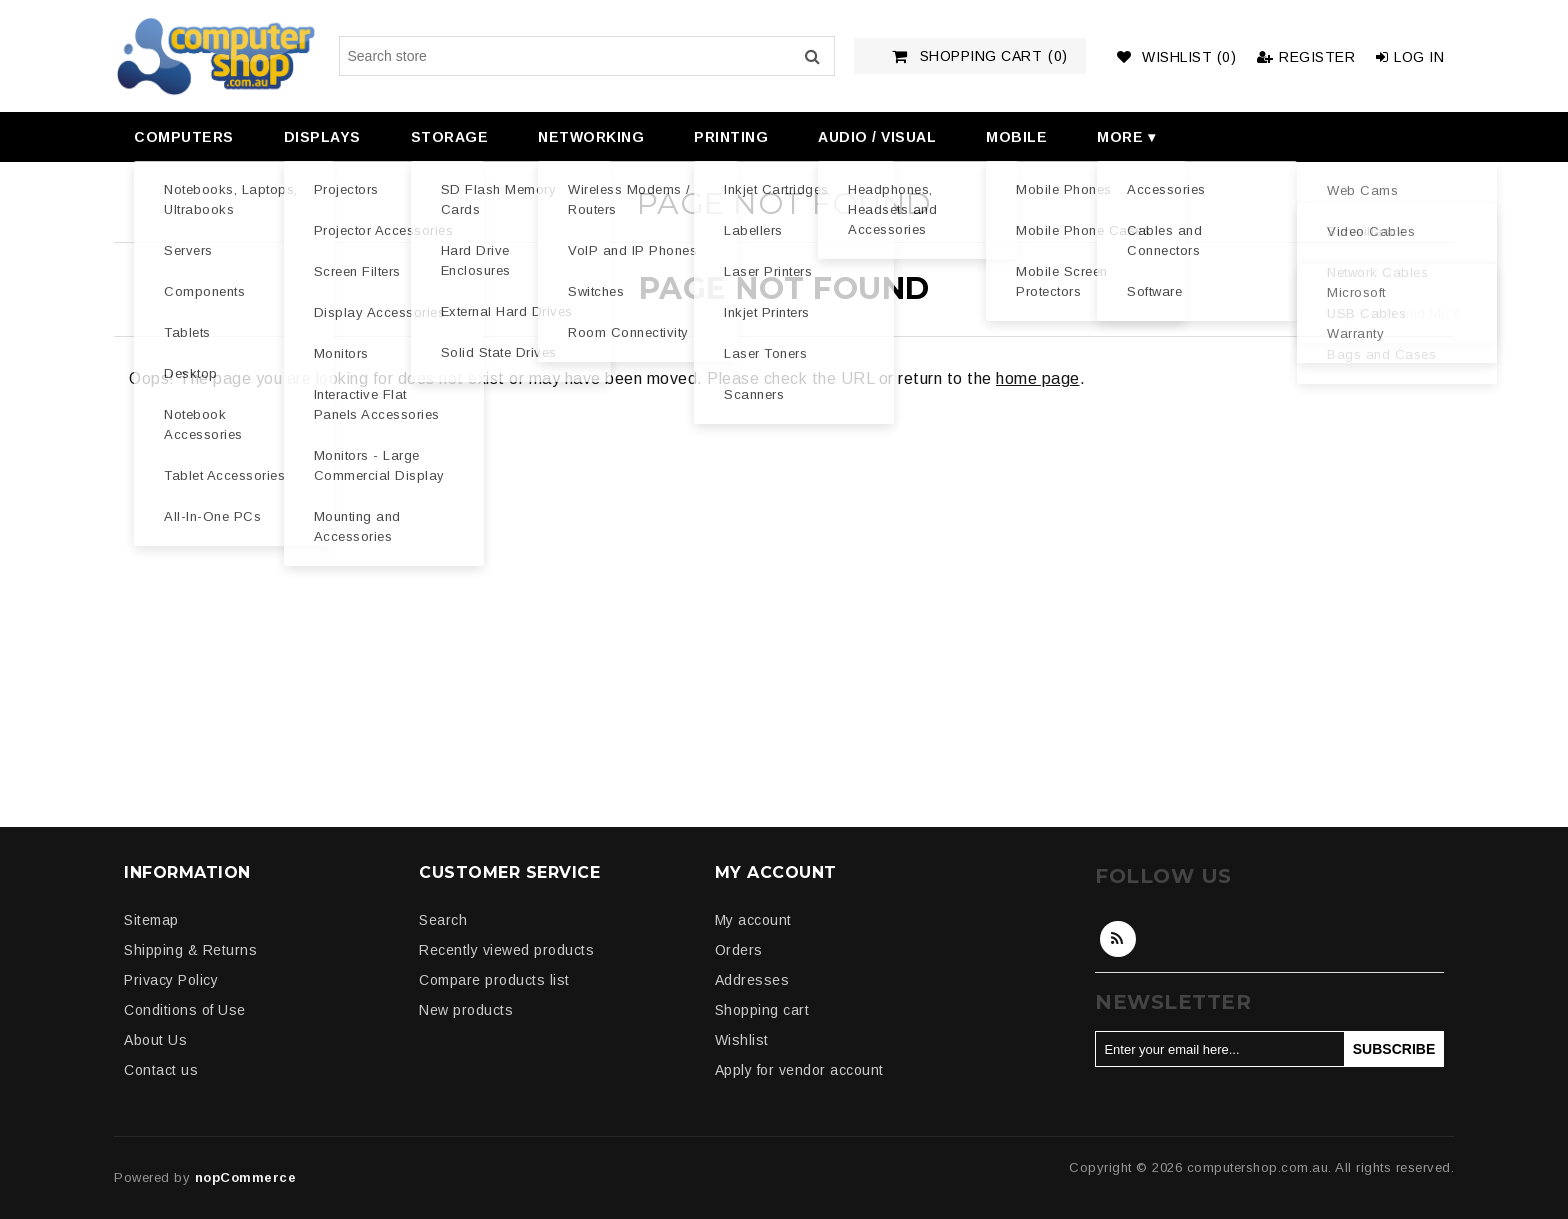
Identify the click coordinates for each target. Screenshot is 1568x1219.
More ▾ (1126, 137)
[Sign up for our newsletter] (1220, 1049)
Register (1306, 57)
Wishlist (742, 1040)
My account (753, 920)
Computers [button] (184, 137)
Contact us (161, 1070)
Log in (1410, 57)
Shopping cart (762, 1010)
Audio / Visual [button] (877, 137)
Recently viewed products (506, 950)
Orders (739, 950)
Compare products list (494, 980)
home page (1038, 378)
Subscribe (1394, 1049)
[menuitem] (181, 137)
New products (466, 1010)
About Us (155, 1040)
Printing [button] (731, 137)
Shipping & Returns (190, 950)
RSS (1118, 939)
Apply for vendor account (799, 1070)
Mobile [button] (1016, 137)
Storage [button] (450, 137)
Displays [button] (322, 137)
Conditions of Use (185, 1010)
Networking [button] (591, 137)
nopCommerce (246, 1177)
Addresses (752, 980)
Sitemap (151, 920)
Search (812, 56)
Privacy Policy (171, 980)
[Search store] (587, 56)
